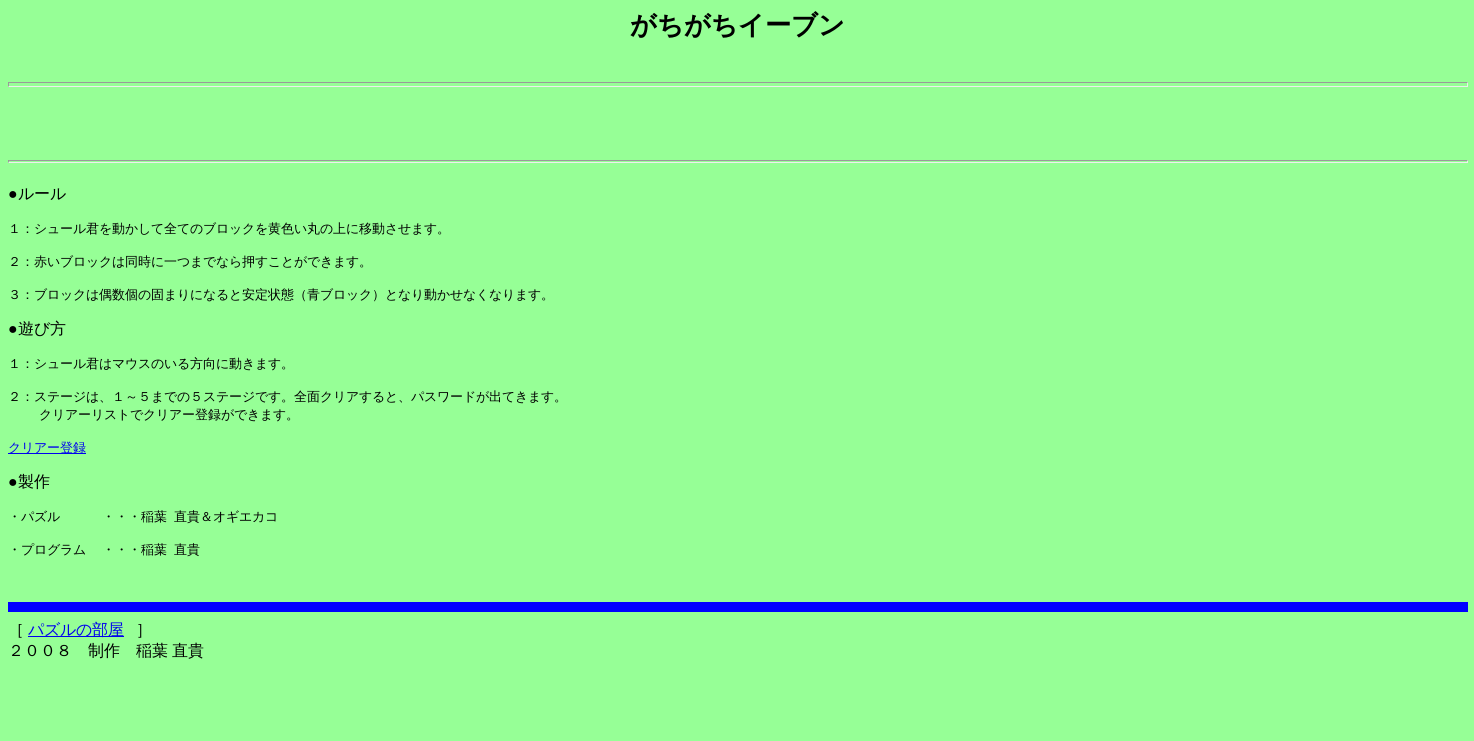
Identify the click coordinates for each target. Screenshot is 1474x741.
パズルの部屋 (76, 700)
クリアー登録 (47, 499)
